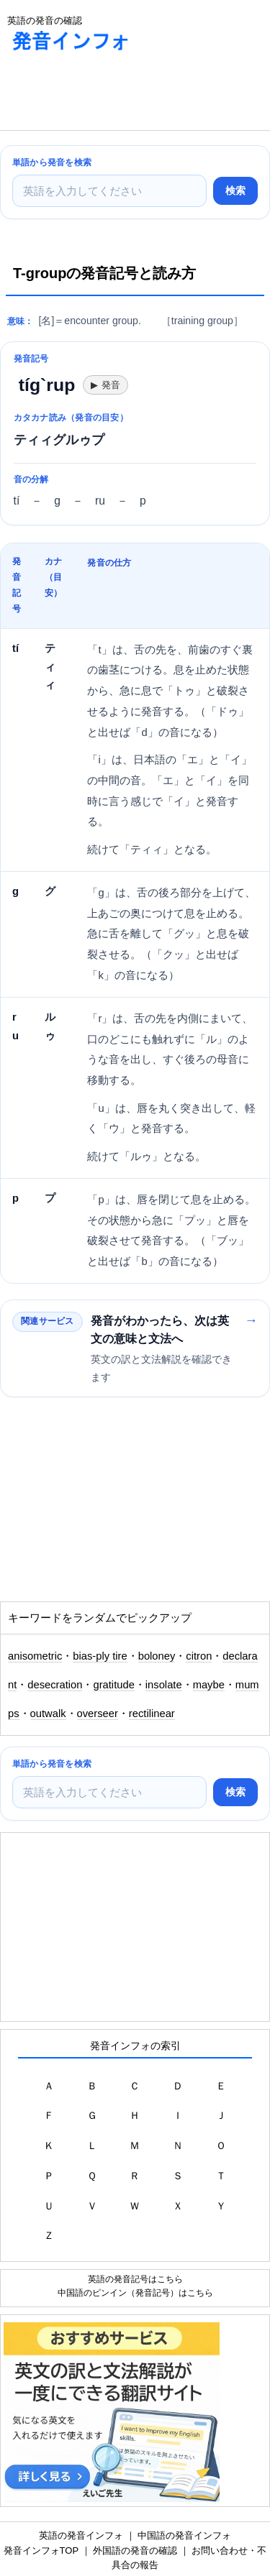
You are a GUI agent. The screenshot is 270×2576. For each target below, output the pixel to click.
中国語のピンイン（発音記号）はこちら (135, 2292)
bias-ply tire (100, 1656)
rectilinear (152, 1713)
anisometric (35, 1656)
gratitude (113, 1684)
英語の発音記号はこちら (135, 2278)
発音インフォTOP (41, 2550)
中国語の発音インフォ (184, 2535)
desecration (54, 1684)
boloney (157, 1656)
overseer (97, 1713)
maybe (209, 1684)
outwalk (48, 1713)
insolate (163, 1684)
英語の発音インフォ (81, 2535)
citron (199, 1656)
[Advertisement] (115, 94)
